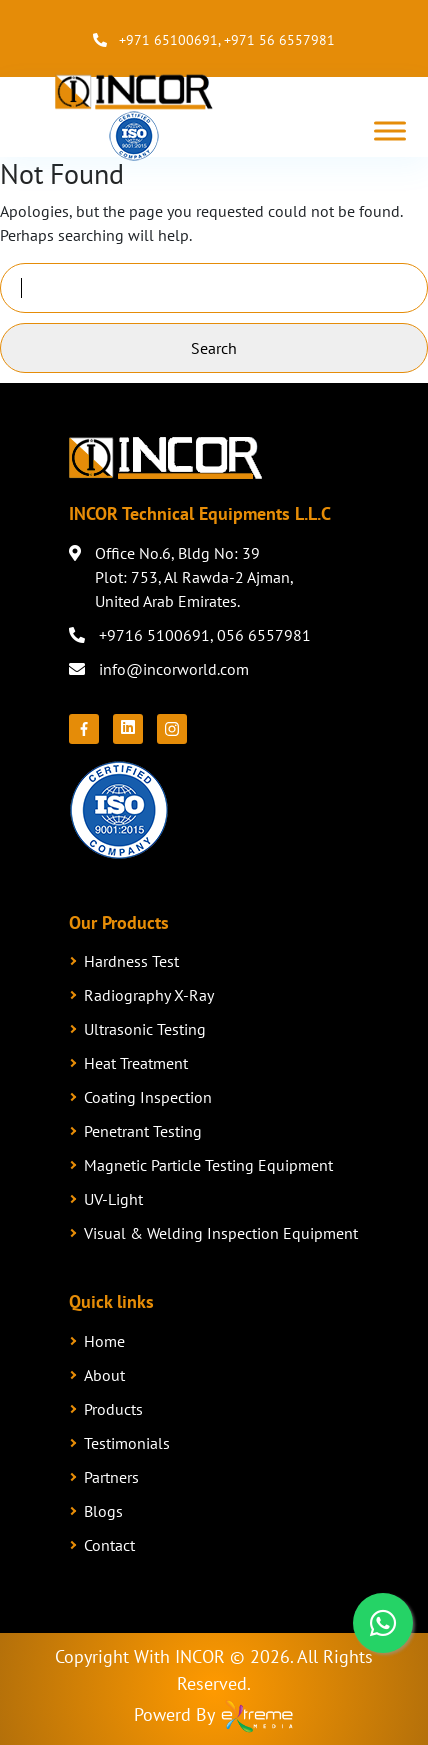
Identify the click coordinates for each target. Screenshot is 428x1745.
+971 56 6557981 (279, 40)
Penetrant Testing (143, 1131)
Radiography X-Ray (149, 995)
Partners (111, 1477)
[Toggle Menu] (390, 130)
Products (113, 1409)
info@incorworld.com (174, 669)
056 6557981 (264, 635)
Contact (109, 1545)
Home (104, 1341)
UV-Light (113, 1199)
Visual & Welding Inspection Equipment (221, 1233)
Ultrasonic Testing (145, 1029)
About (104, 1375)
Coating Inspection (148, 1097)
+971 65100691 (168, 40)
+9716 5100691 (154, 635)
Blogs (103, 1511)
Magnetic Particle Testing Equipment (208, 1165)
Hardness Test (131, 961)
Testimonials (127, 1443)
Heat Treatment (136, 1063)
